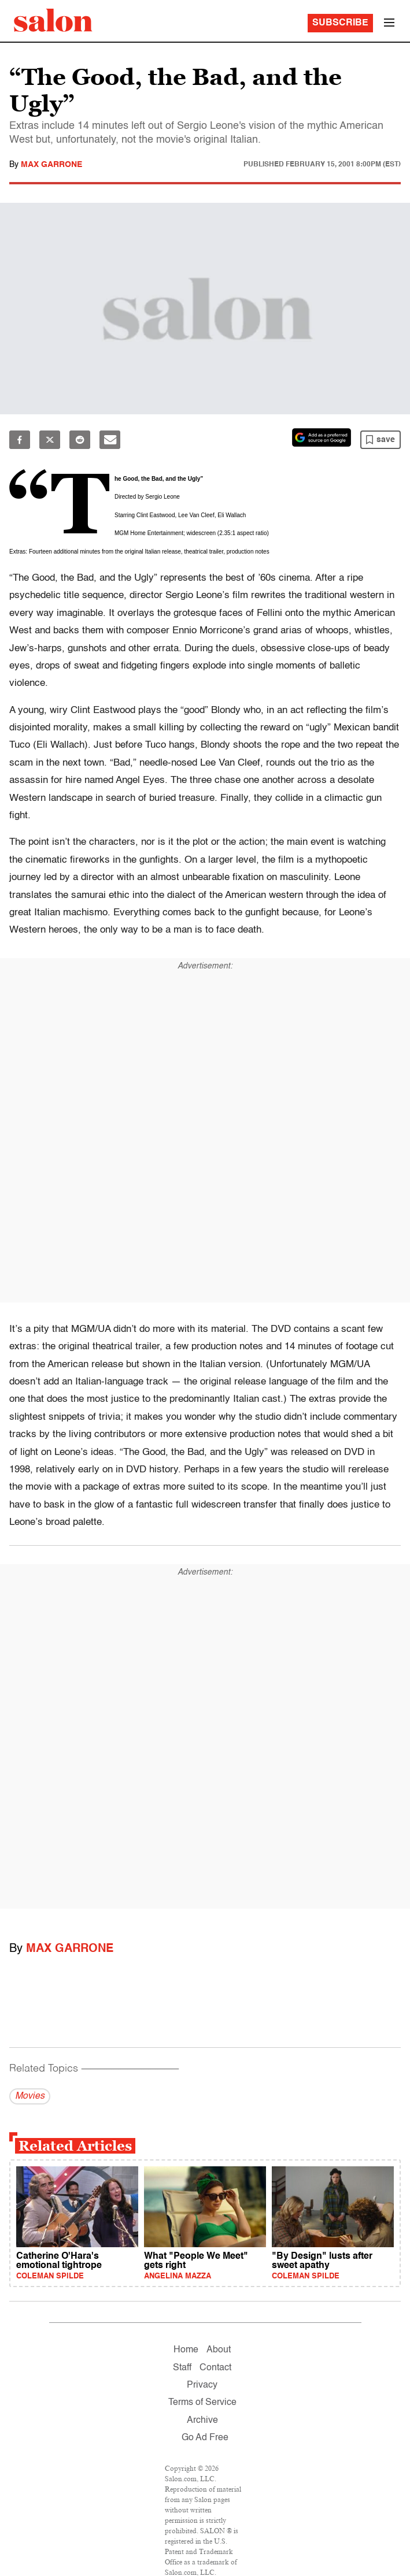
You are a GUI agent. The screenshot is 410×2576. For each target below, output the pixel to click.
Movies (30, 2096)
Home (185, 2350)
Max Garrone (51, 165)
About (218, 2350)
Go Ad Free (205, 2438)
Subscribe (340, 23)
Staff (182, 2368)
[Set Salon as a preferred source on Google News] (321, 437)
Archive (202, 2420)
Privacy (202, 2385)
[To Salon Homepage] (53, 20)
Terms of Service (202, 2402)
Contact (215, 2368)
